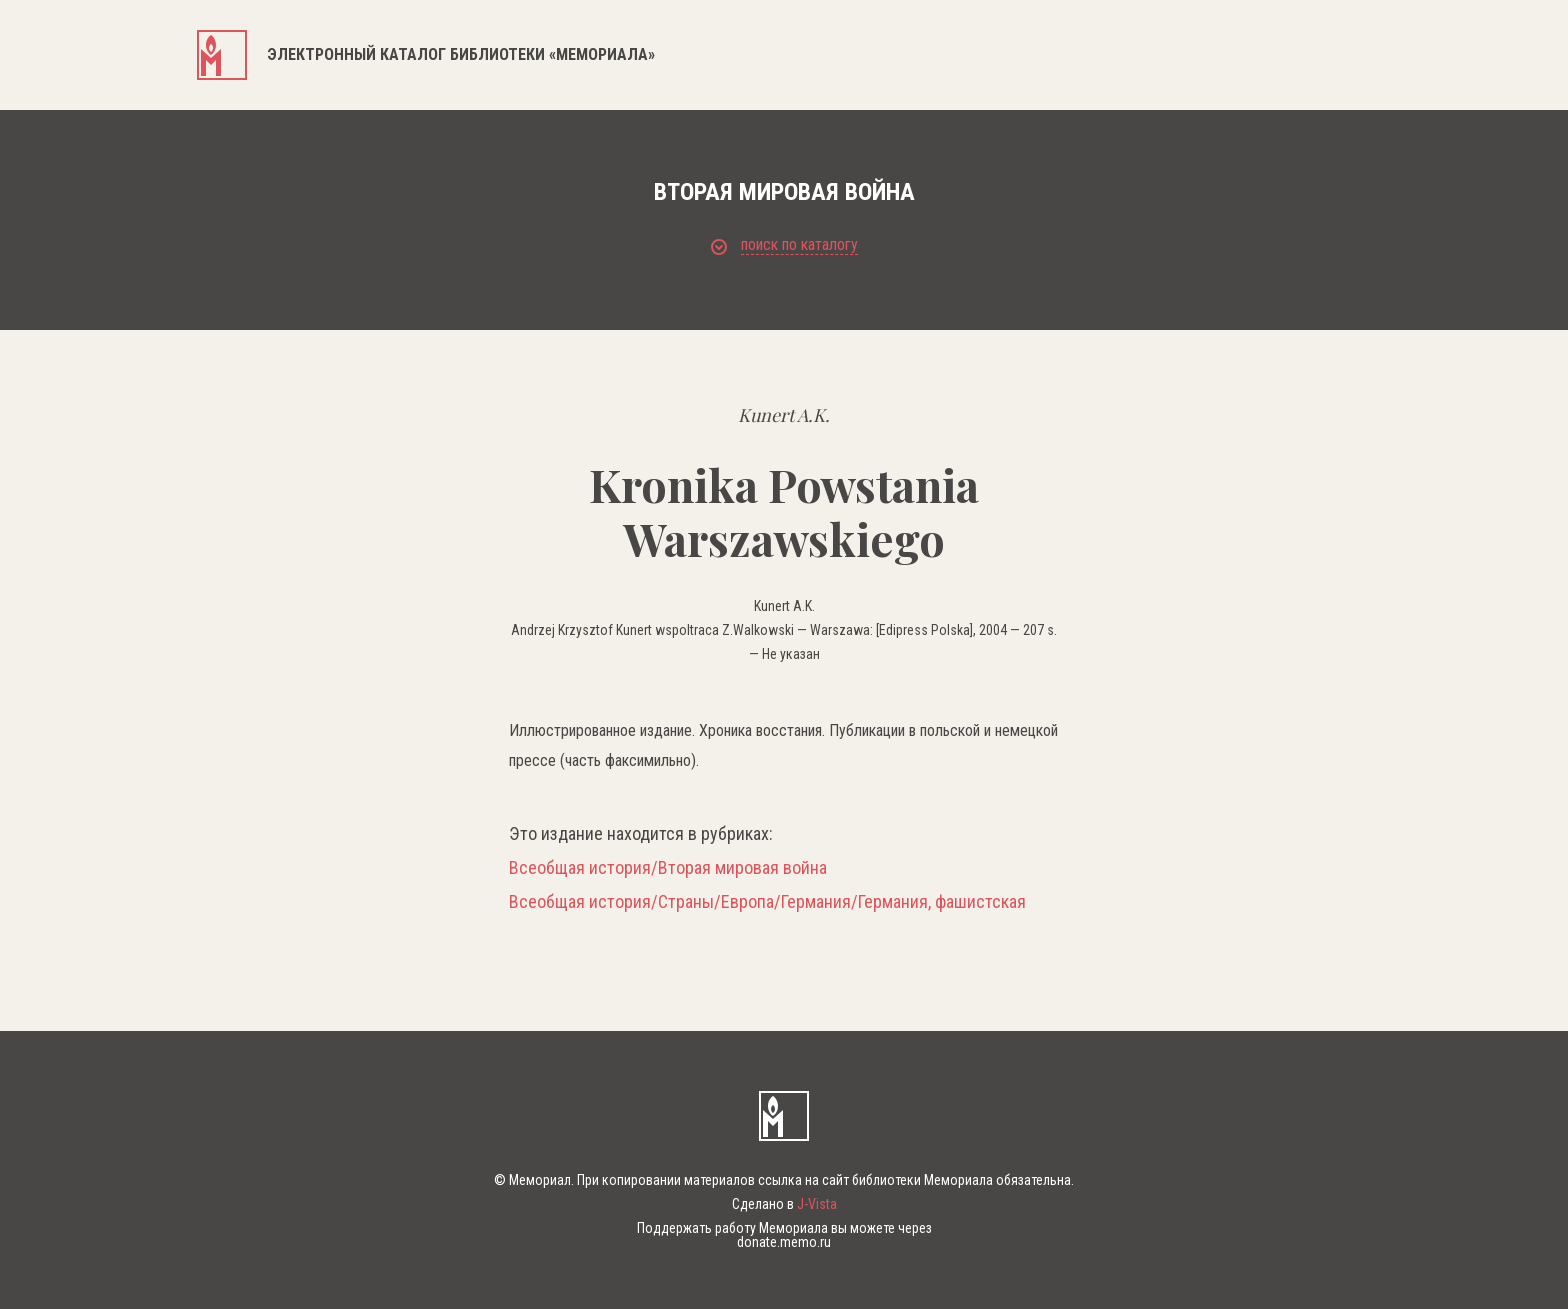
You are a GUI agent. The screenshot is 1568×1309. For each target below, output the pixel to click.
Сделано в (784, 1204)
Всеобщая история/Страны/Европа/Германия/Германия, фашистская (767, 902)
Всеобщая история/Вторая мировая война (668, 868)
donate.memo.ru (784, 1242)
